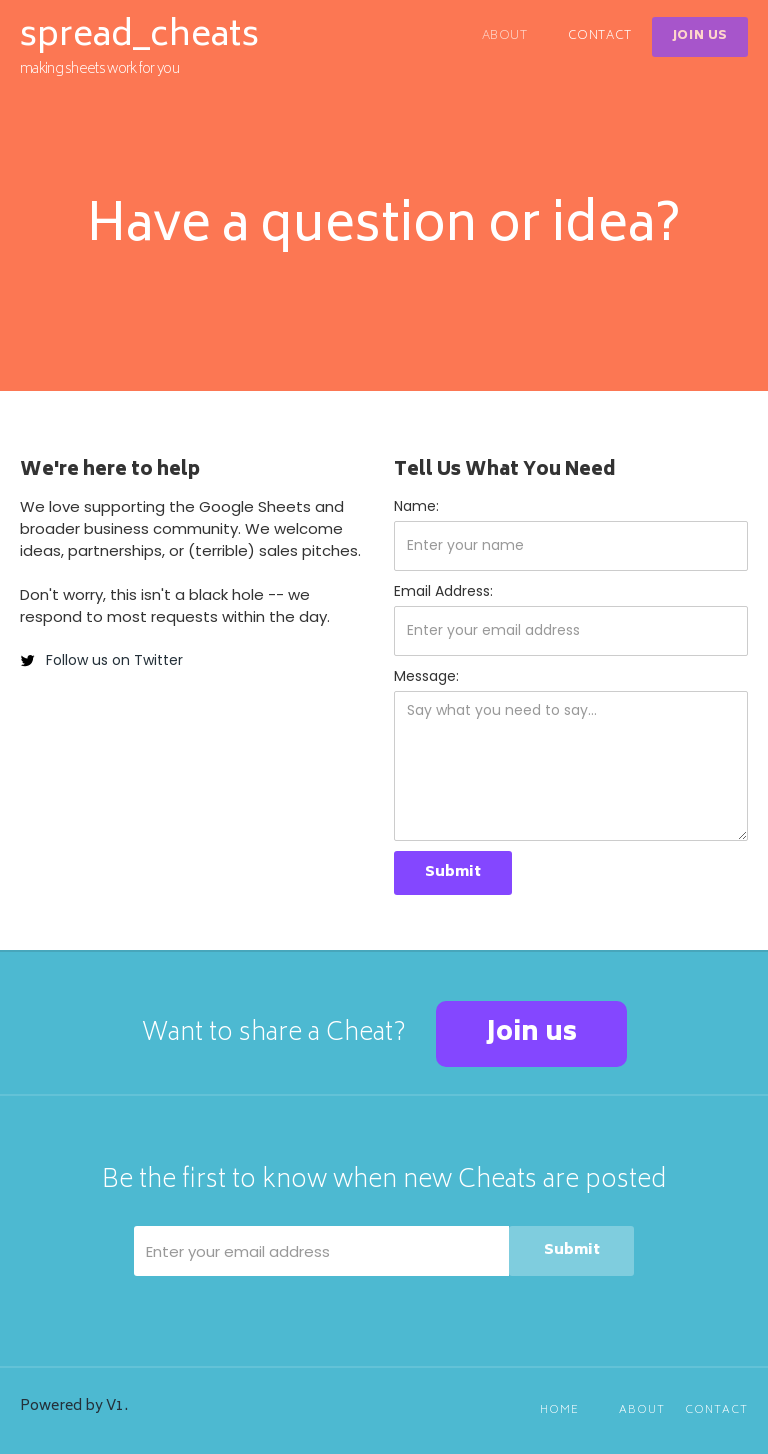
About (505, 36)
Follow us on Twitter (114, 660)
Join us (531, 1034)
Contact (600, 36)
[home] (139, 48)
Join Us (700, 36)
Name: (416, 506)
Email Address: (443, 591)
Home (559, 1410)
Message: (426, 676)
